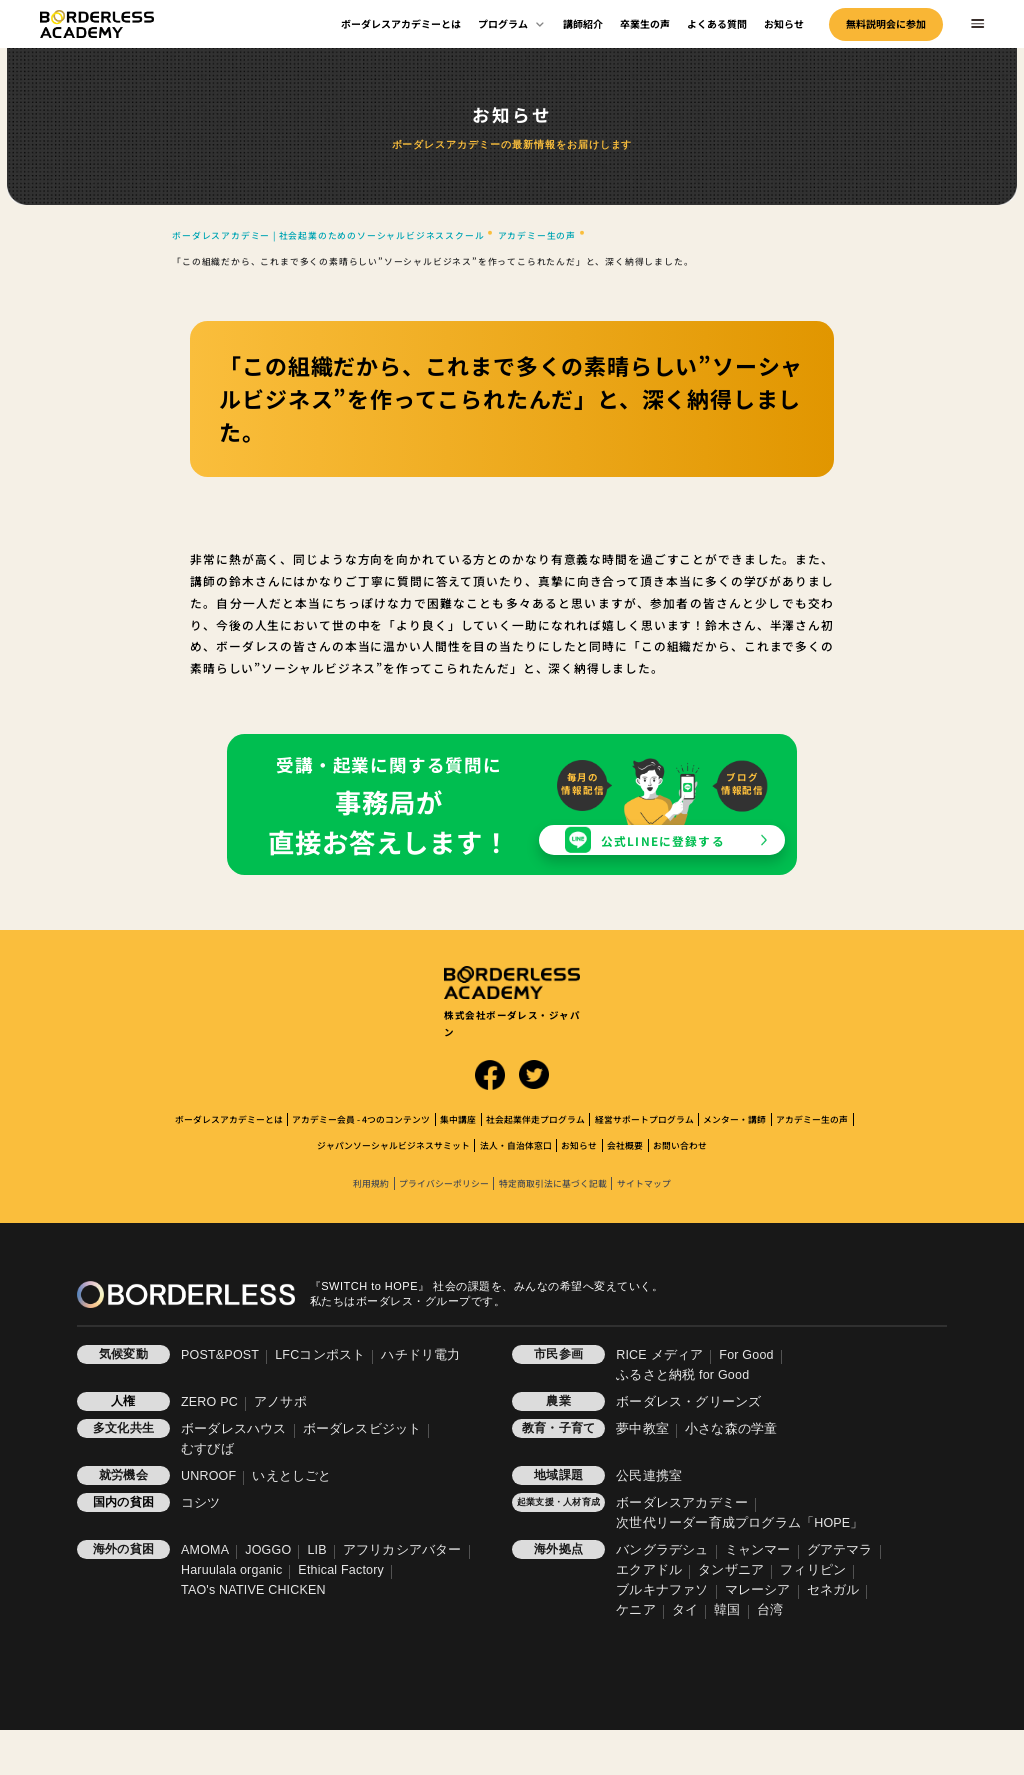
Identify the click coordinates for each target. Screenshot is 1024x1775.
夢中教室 (642, 1429)
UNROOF (208, 1476)
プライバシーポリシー (444, 1183)
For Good (746, 1355)
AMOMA (205, 1550)
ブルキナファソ (662, 1590)
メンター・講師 (734, 1119)
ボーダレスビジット (362, 1429)
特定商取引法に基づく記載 (553, 1183)
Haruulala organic (231, 1570)
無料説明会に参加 (886, 23)
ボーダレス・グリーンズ (688, 1402)
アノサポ (280, 1402)
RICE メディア (659, 1355)
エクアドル (649, 1570)
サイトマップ (644, 1183)
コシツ (201, 1503)
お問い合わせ (680, 1145)
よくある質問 (717, 23)
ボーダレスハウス (234, 1429)
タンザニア (731, 1570)
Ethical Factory (341, 1570)
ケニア (636, 1610)
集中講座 (458, 1119)
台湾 (770, 1610)
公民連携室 (649, 1476)
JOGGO (268, 1550)
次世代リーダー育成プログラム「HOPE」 (739, 1523)
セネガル (833, 1590)
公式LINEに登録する (663, 840)
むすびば (207, 1449)
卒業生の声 (645, 23)
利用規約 (371, 1183)
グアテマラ (840, 1550)
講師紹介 (583, 23)
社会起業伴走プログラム (535, 1119)
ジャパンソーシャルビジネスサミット (393, 1145)
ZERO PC (209, 1402)
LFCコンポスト (320, 1355)
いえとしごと (291, 1476)
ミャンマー (758, 1550)
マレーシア (758, 1590)
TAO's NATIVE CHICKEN (253, 1590)
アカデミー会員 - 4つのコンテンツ (361, 1119)
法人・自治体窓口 (516, 1145)
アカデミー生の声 (812, 1119)
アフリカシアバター (402, 1550)
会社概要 (625, 1145)
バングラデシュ (662, 1550)
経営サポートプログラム (644, 1119)
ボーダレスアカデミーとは (401, 23)
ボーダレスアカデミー (682, 1503)
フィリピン (813, 1570)
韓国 (727, 1610)
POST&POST (220, 1355)
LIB (316, 1550)
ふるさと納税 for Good (682, 1375)
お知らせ (784, 23)
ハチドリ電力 (420, 1355)
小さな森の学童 (731, 1429)
